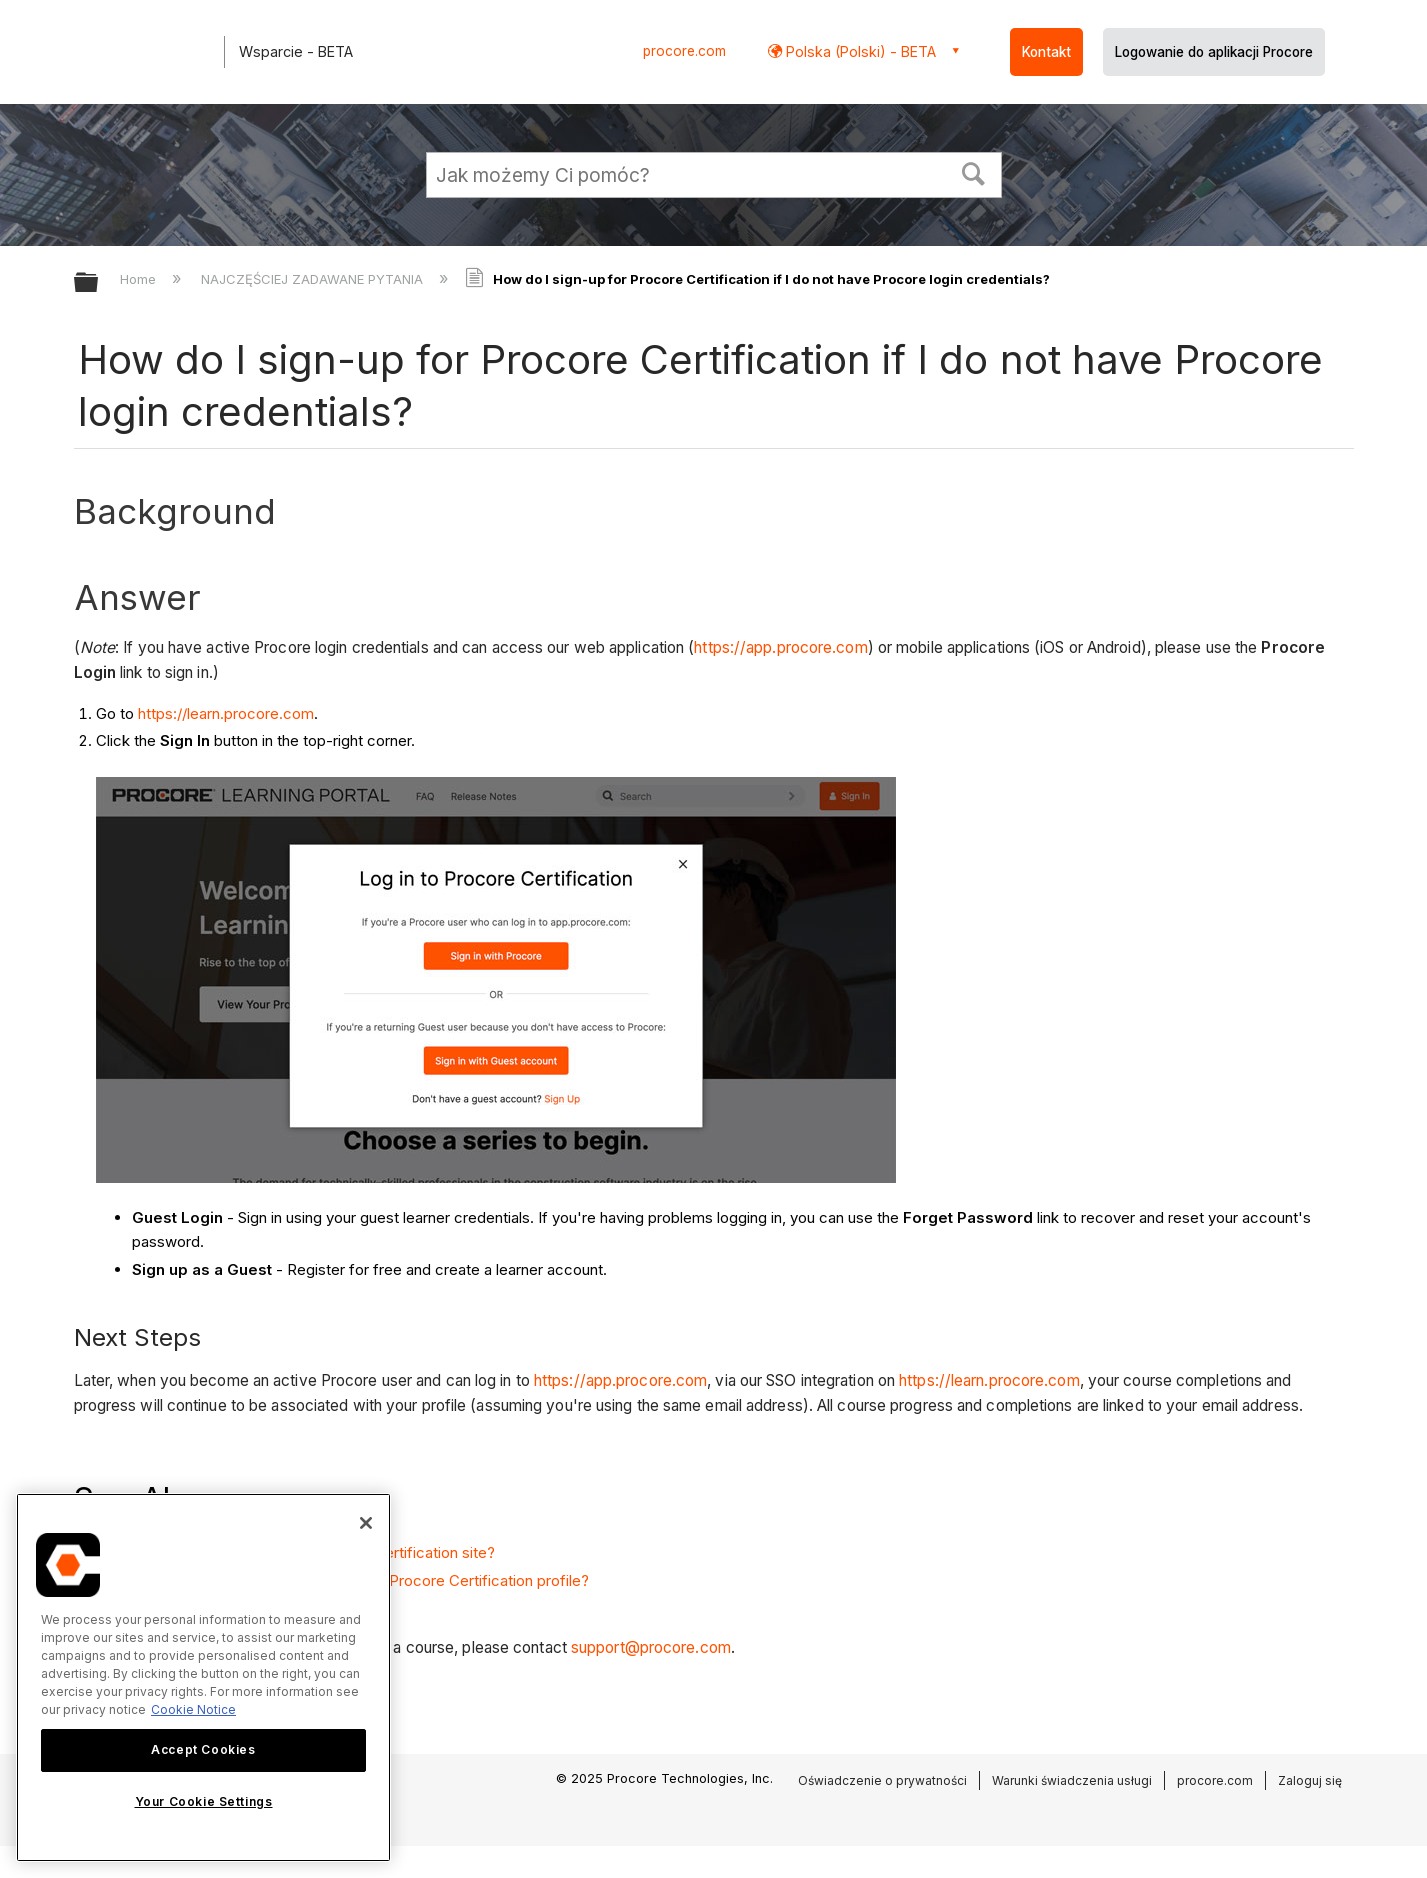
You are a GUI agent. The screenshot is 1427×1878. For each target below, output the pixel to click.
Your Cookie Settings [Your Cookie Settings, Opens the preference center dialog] (204, 1801)
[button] (973, 172)
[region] (203, 1677)
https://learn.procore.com (226, 713)
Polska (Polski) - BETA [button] (859, 51)
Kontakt (1046, 52)
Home (140, 279)
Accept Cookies (203, 1749)
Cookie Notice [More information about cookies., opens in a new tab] (193, 1709)
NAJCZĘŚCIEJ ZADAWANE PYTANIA (314, 279)
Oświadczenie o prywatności (882, 1780)
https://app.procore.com (780, 647)
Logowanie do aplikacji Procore (1214, 52)
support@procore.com (651, 1647)
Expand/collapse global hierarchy (99, 283)
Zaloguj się (1310, 1780)
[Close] (366, 1523)
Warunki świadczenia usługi (1072, 1780)
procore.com (684, 51)
